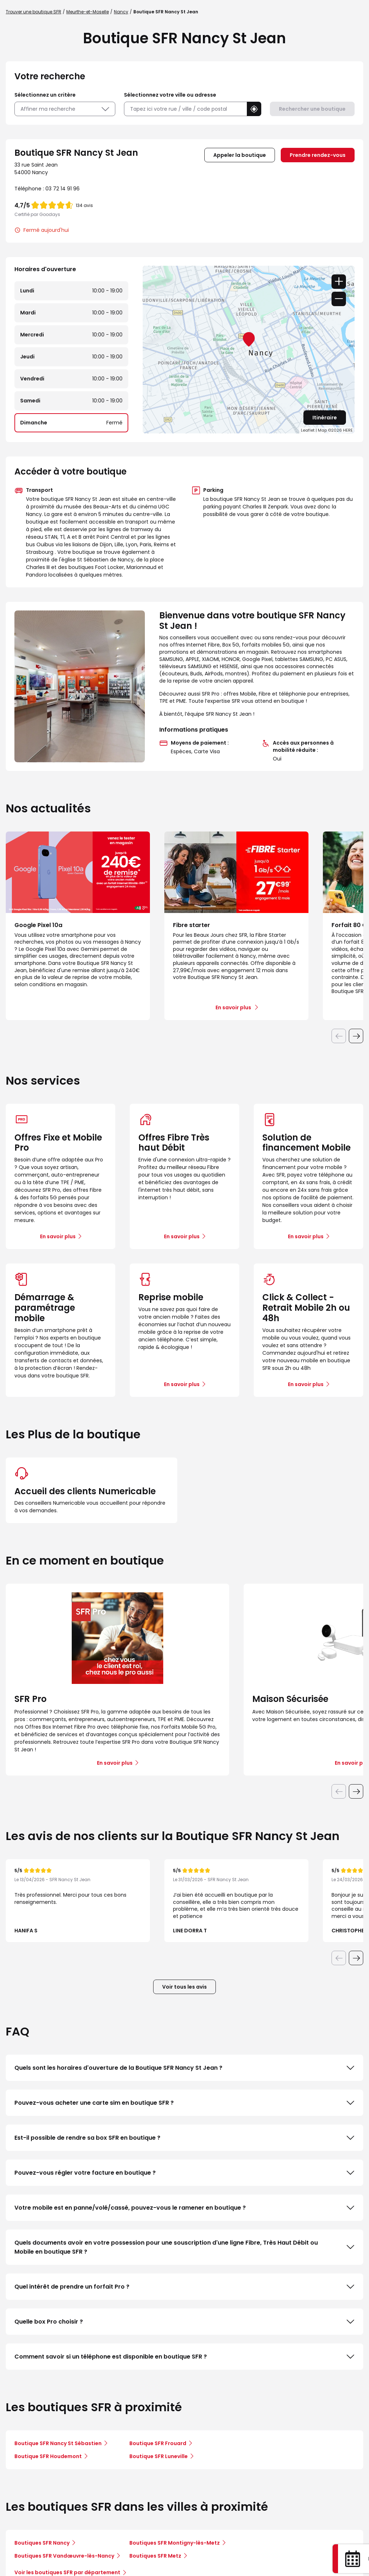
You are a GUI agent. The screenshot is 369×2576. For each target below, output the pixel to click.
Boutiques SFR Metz (155, 2555)
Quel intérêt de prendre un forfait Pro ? (184, 2286)
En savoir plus (58, 1236)
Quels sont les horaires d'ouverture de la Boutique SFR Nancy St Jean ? (184, 2068)
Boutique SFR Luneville (158, 2456)
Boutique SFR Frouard (157, 2443)
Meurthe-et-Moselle (87, 12)
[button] (254, 109)
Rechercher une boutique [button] (312, 109)
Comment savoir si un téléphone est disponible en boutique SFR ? (184, 2356)
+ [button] (339, 281)
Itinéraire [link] (324, 417)
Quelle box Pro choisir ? (184, 2321)
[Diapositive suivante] (356, 1036)
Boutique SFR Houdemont (48, 2456)
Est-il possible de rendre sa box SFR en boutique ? (184, 2138)
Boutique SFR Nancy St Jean (165, 12)
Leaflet (308, 430)
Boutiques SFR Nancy (42, 2542)
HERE (348, 430)
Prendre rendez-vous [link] (318, 155)
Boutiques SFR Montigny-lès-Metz (174, 2542)
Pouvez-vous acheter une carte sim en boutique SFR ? (184, 2103)
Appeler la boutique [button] (239, 155)
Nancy (121, 12)
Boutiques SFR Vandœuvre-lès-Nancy (64, 2555)
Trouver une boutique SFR (33, 12)
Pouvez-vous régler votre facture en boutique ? (184, 2173)
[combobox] (185, 109)
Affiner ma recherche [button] (65, 109)
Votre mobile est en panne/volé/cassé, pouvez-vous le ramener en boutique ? (184, 2208)
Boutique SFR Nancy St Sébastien (58, 2443)
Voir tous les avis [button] (184, 1986)
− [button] (339, 299)
